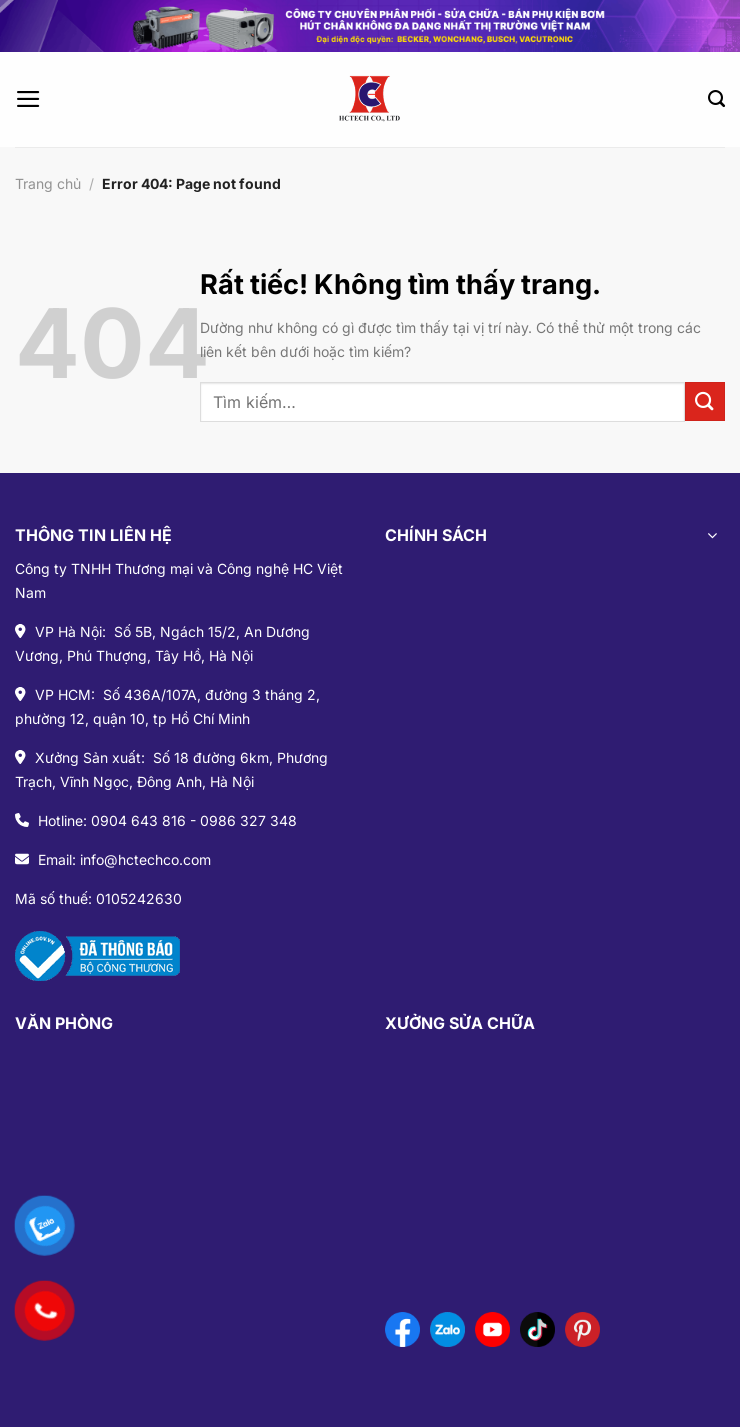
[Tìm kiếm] (716, 99)
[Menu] (28, 99)
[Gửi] (705, 401)
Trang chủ (48, 183)
